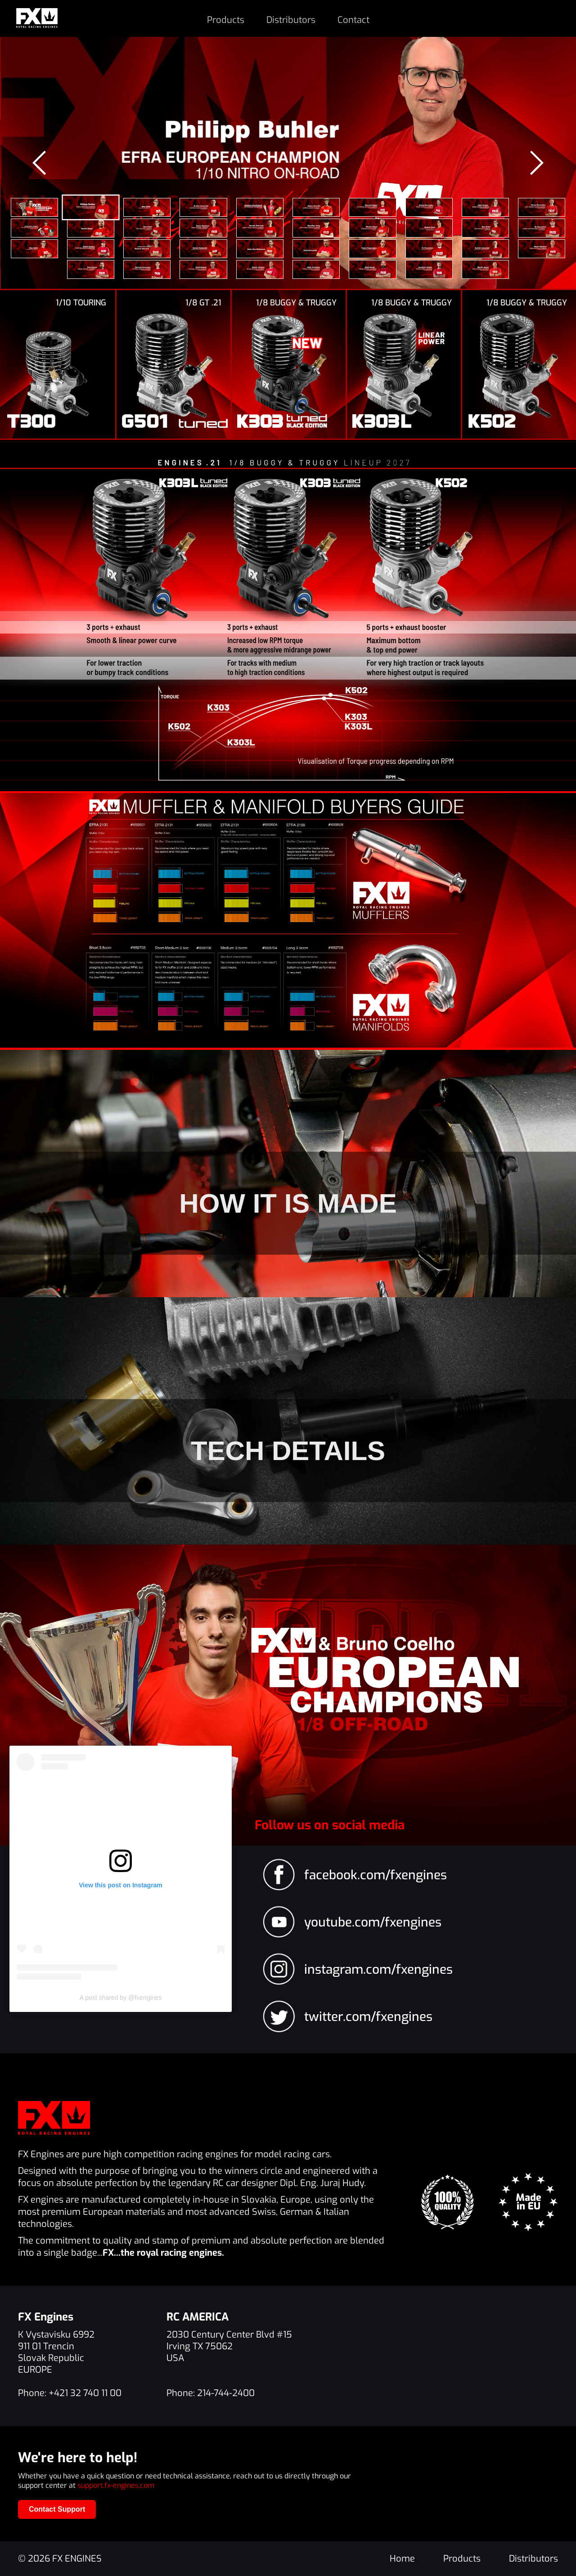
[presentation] (39, 163)
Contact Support (57, 2509)
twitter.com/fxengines (368, 2016)
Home (402, 2559)
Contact (353, 20)
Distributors (290, 20)
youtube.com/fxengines (372, 1922)
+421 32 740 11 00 (85, 2393)
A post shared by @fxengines (121, 1997)
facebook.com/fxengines (375, 1875)
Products (225, 20)
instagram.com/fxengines (378, 1969)
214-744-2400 (226, 2393)
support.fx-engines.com (115, 2485)
